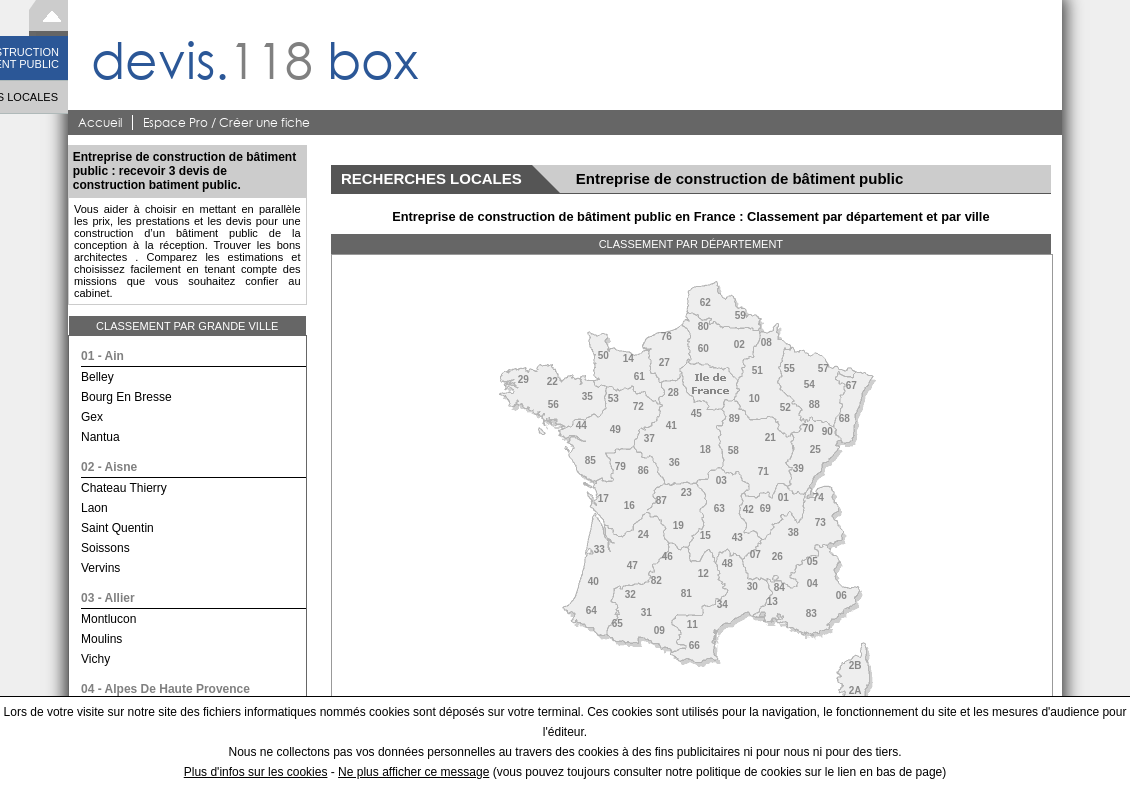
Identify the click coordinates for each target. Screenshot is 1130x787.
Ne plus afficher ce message (413, 772)
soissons (105, 548)
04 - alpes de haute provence (165, 689)
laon (94, 508)
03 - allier (108, 598)
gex (92, 417)
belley (97, 377)
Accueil (100, 122)
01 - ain (102, 356)
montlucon (108, 619)
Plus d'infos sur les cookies (256, 772)
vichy (95, 659)
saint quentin (117, 528)
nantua (100, 437)
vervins (100, 568)
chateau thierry (124, 488)
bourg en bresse (126, 397)
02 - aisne (109, 467)
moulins (101, 639)
